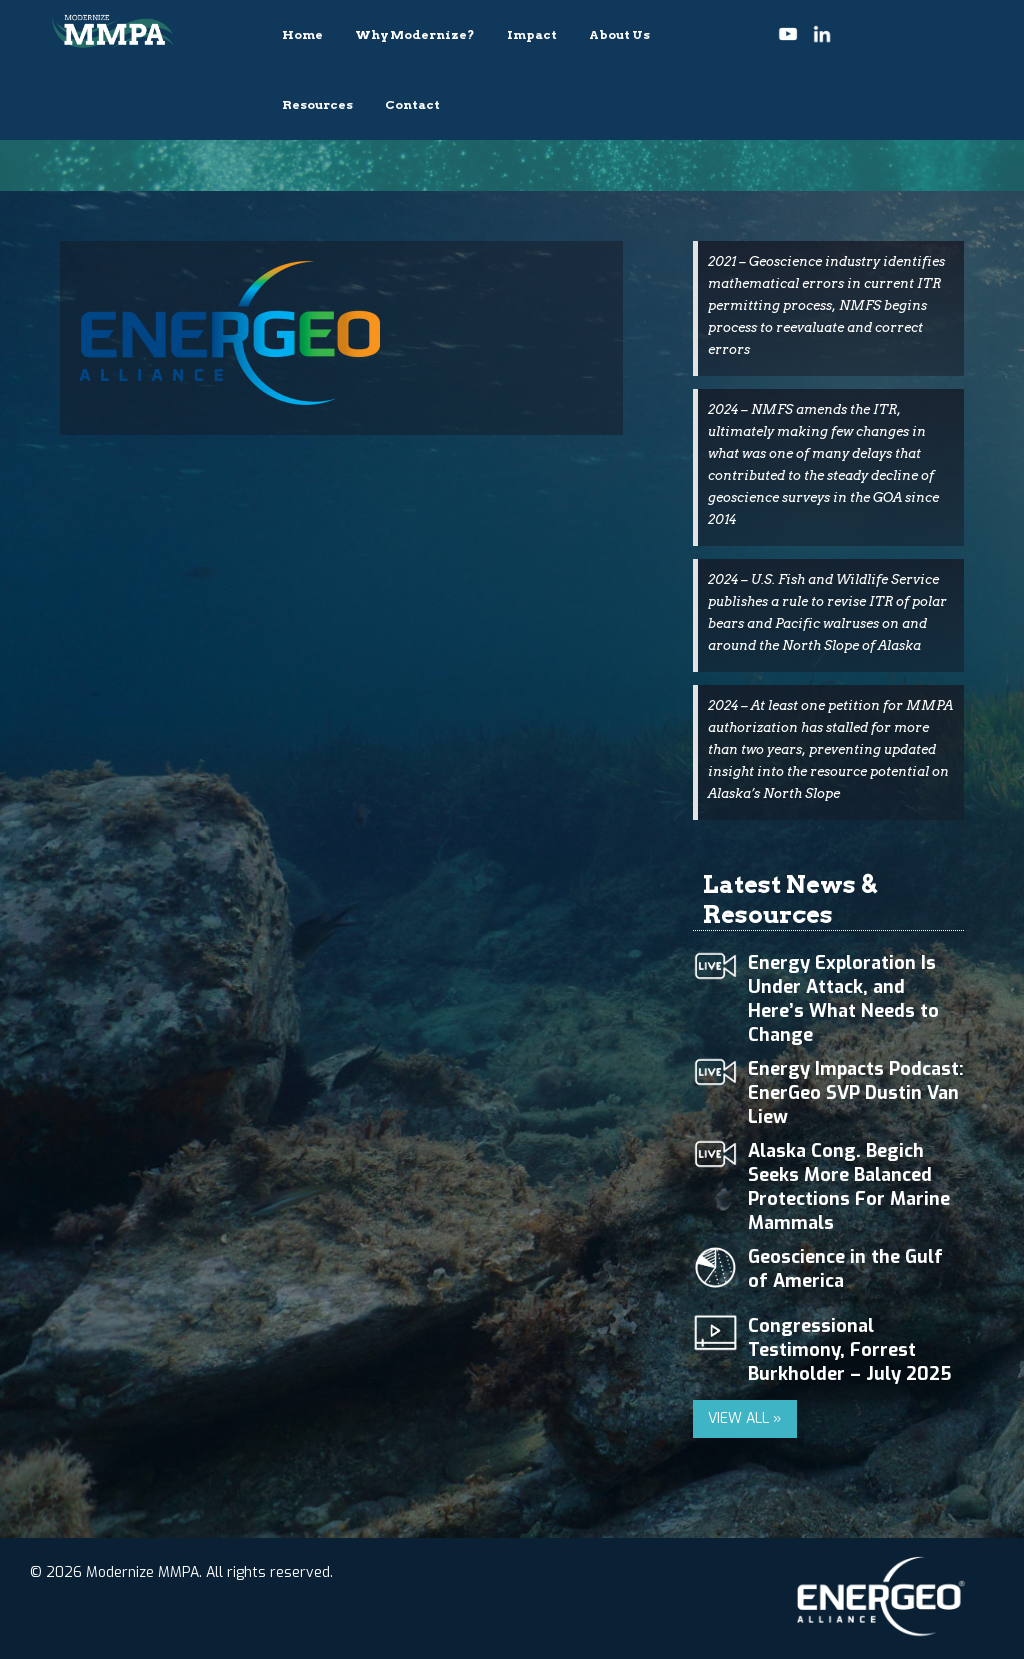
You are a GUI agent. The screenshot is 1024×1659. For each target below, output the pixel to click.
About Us (619, 34)
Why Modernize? (415, 34)
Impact (532, 34)
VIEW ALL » (745, 1418)
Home (302, 34)
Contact (412, 104)
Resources (317, 104)
